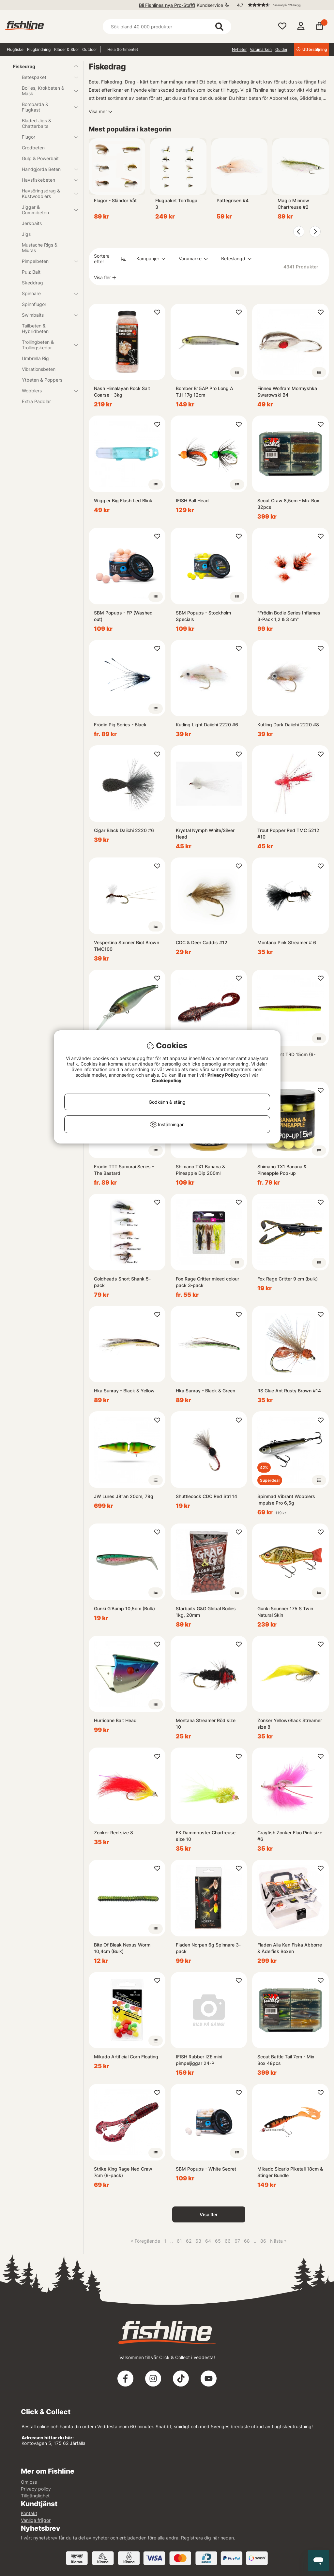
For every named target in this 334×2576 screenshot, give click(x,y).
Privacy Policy (223, 1075)
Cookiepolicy (166, 1080)
